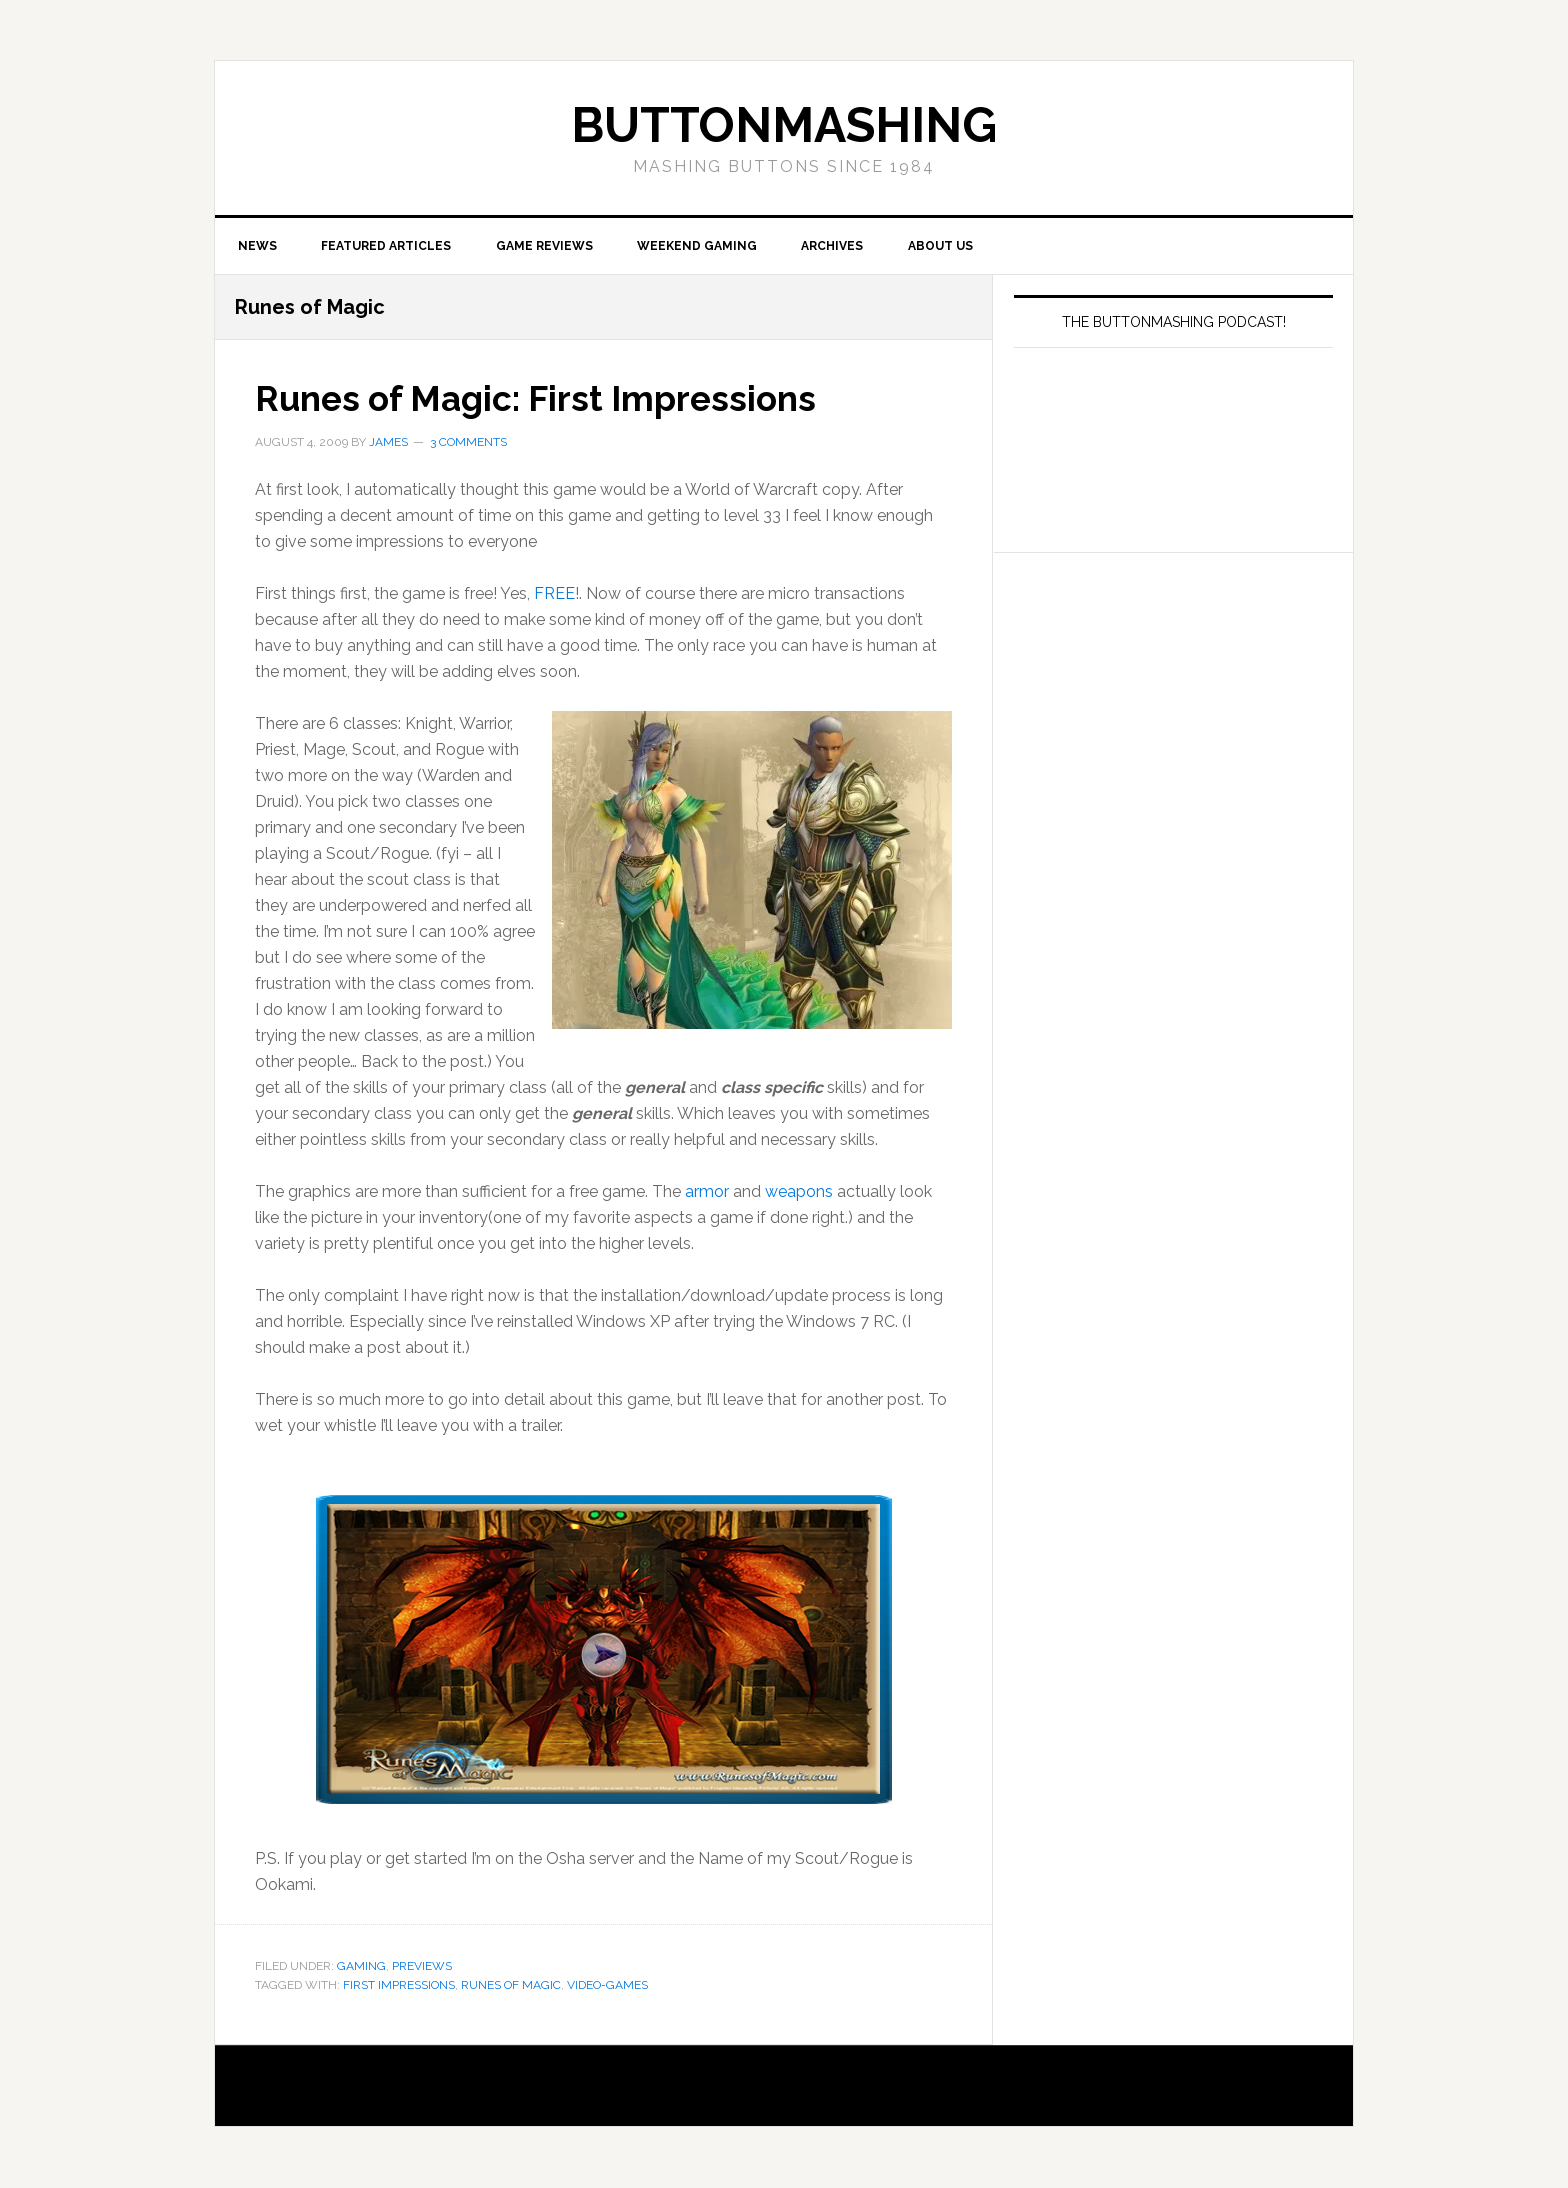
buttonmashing (784, 125)
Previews (422, 1967)
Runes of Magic (511, 1986)
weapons (799, 1192)
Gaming (361, 1967)
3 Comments (468, 443)
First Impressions (399, 1986)
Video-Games (607, 1986)
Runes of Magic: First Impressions (544, 400)
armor (709, 1192)
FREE (554, 594)
